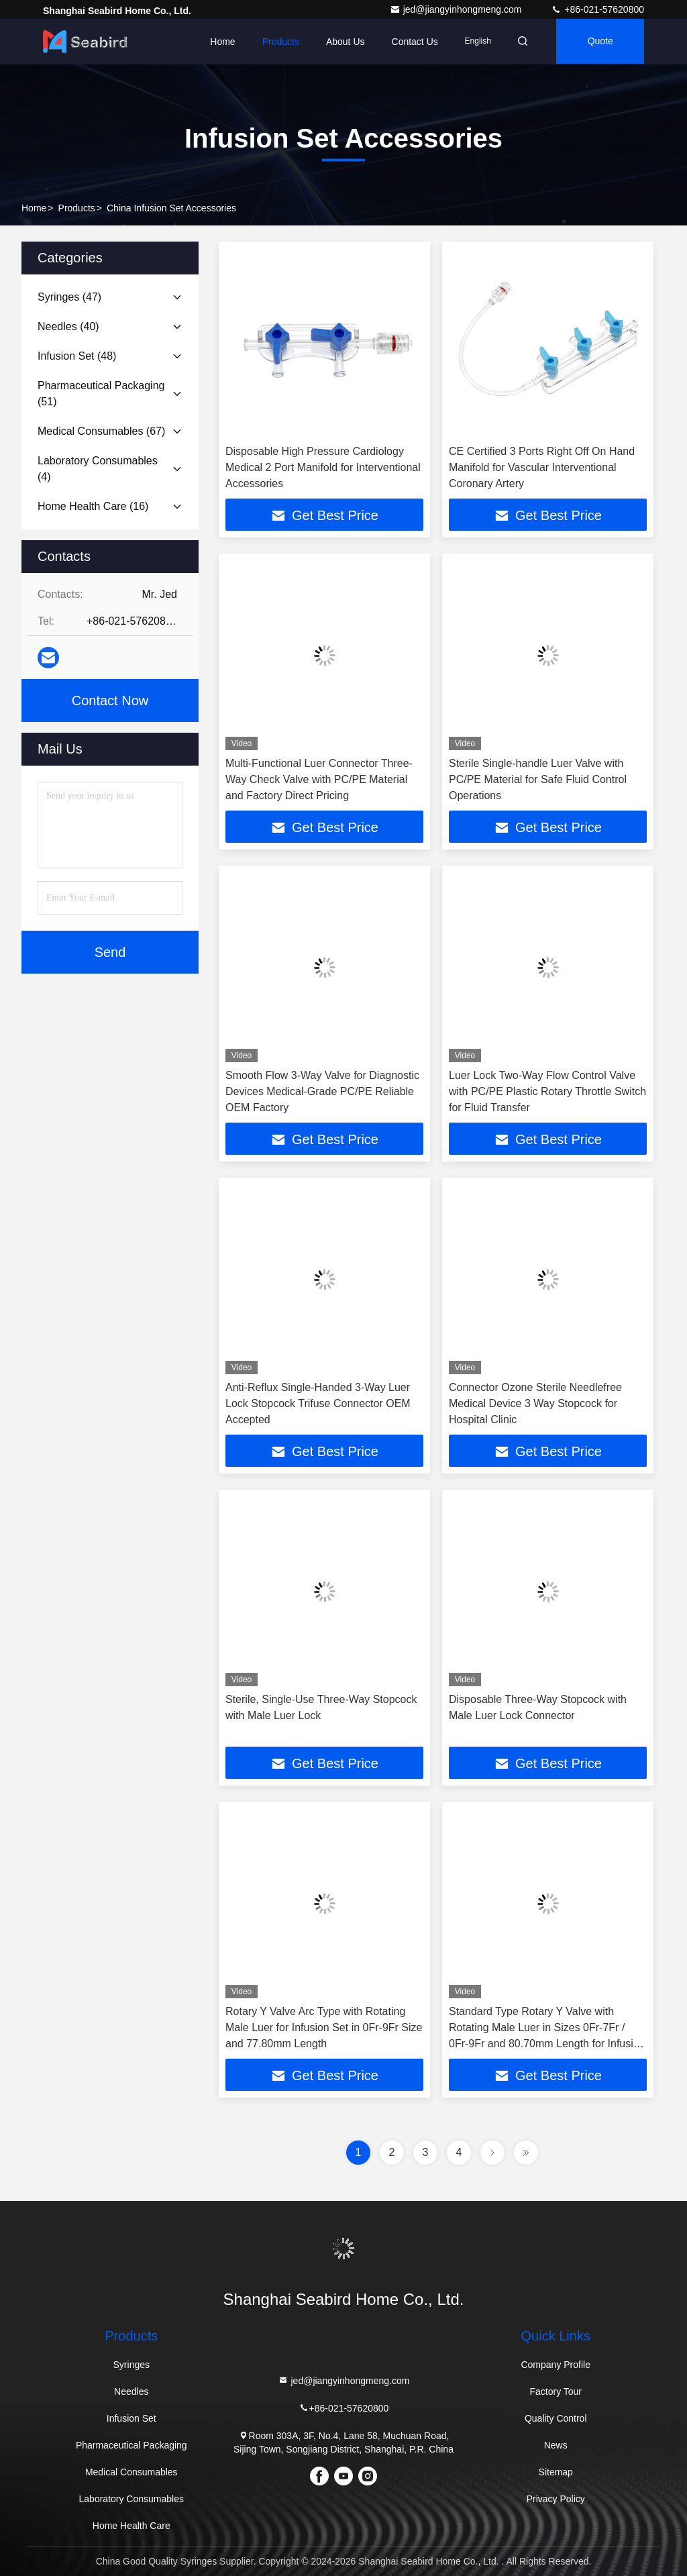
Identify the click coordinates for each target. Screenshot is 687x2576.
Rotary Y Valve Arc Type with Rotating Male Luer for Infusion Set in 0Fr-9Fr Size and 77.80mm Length (323, 2027)
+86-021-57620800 (597, 9)
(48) (77, 356)
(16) (93, 506)
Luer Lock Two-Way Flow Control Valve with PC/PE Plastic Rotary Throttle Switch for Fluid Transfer (547, 1091)
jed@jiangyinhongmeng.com (457, 9)
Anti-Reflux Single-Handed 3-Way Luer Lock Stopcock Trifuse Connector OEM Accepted (318, 1403)
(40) (68, 326)
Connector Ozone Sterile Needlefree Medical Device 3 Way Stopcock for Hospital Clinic (535, 1403)
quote (599, 41)
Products (276, 41)
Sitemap (556, 2472)
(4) (98, 468)
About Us (341, 41)
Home (218, 41)
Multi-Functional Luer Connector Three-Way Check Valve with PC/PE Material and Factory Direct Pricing (319, 779)
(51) (101, 393)
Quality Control (556, 2418)
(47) (69, 297)
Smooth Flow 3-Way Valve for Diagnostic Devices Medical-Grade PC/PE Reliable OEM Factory (322, 1091)
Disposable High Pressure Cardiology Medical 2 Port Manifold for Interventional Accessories (323, 467)
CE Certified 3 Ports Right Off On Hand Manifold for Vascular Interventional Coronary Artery (542, 467)
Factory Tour (555, 2391)
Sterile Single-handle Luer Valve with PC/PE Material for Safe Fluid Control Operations (538, 779)
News (556, 2445)
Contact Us (410, 41)
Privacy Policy (556, 2498)
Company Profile (555, 2364)
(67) (101, 431)
